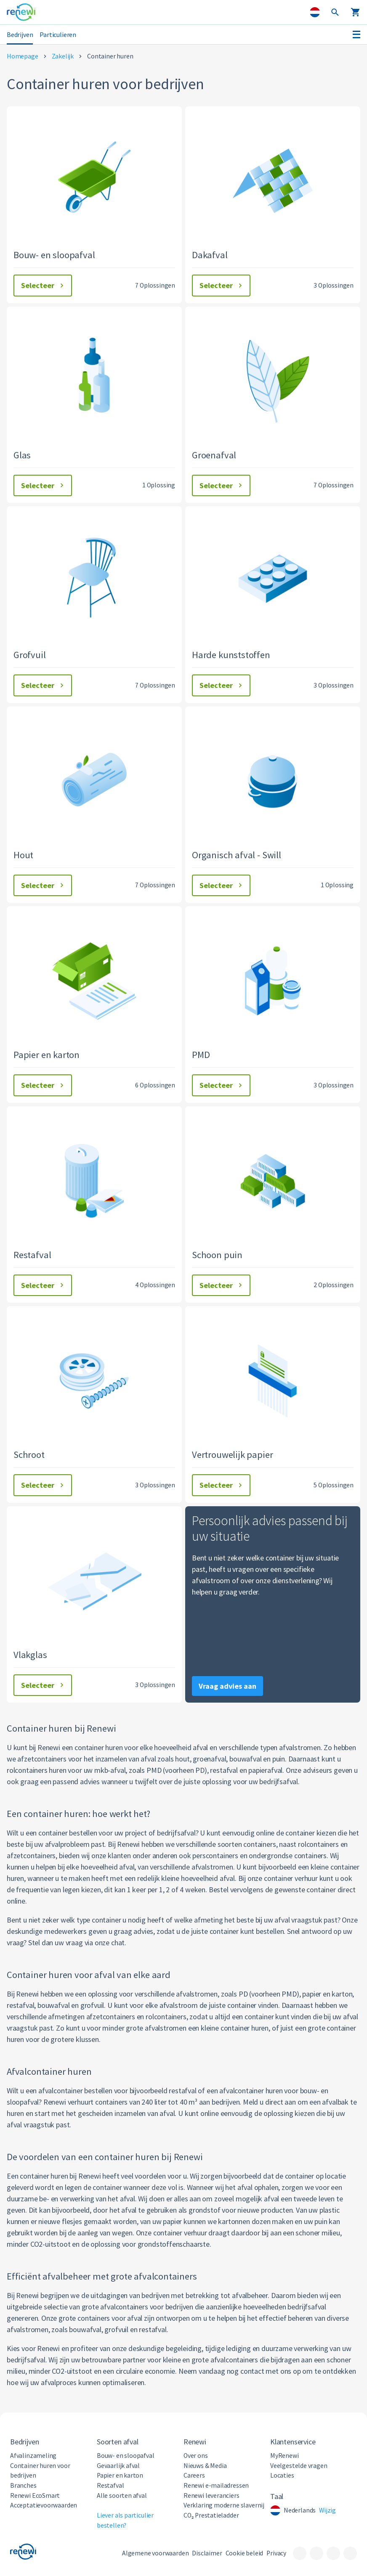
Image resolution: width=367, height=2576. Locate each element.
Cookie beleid (244, 2553)
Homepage (22, 56)
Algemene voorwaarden (155, 2553)
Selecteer (43, 285)
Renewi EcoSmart (35, 2495)
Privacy (276, 2553)
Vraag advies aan (227, 1686)
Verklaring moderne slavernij (224, 2505)
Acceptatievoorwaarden (43, 2505)
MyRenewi (284, 2456)
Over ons (196, 2456)
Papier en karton (120, 2475)
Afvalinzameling (33, 2456)
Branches (23, 2485)
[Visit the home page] (21, 12)
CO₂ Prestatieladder (211, 2515)
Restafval (110, 2485)
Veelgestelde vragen (298, 2466)
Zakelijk (63, 56)
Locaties (282, 2475)
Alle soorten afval (122, 2495)
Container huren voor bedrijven (40, 2471)
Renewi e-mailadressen (216, 2485)
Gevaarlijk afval (118, 2466)
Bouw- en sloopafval (125, 2456)
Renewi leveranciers (211, 2495)
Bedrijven (20, 34)
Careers (194, 2475)
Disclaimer (207, 2553)
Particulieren (58, 34)
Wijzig (327, 2510)
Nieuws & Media (205, 2466)
